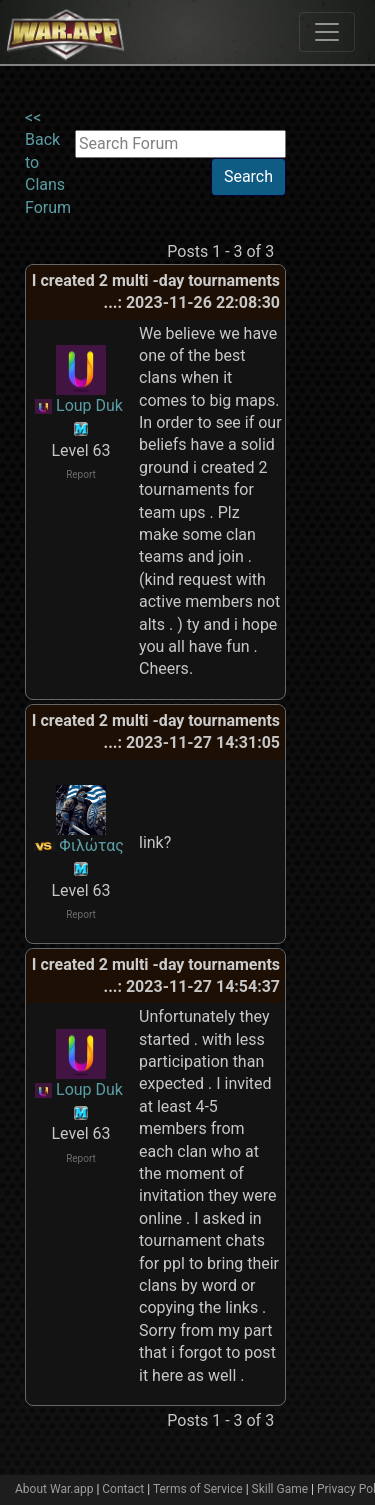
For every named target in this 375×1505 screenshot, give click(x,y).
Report (81, 474)
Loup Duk (89, 405)
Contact (123, 1489)
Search (248, 176)
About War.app (54, 1489)
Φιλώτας (91, 845)
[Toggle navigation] (327, 32)
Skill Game (280, 1489)
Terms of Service (198, 1489)
